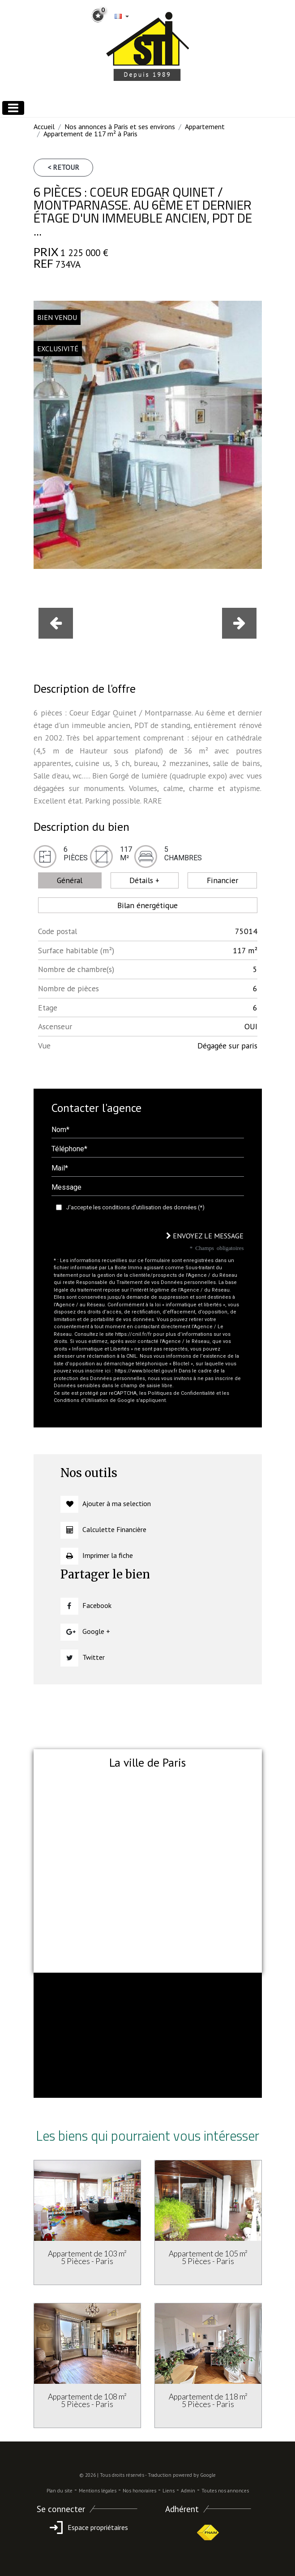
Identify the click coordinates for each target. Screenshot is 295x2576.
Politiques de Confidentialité (181, 1393)
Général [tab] (69, 880)
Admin (188, 2491)
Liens (168, 2491)
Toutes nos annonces (225, 2491)
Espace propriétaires (87, 2527)
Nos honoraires (139, 2491)
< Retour (63, 167)
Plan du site (60, 2491)
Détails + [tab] (144, 880)
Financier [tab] (222, 880)
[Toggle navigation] (13, 108)
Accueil (44, 126)
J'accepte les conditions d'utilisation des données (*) (135, 1207)
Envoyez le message (205, 1235)
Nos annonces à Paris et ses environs (119, 126)
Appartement (205, 126)
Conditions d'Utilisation (81, 1400)
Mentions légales (97, 2491)
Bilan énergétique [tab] (147, 905)
